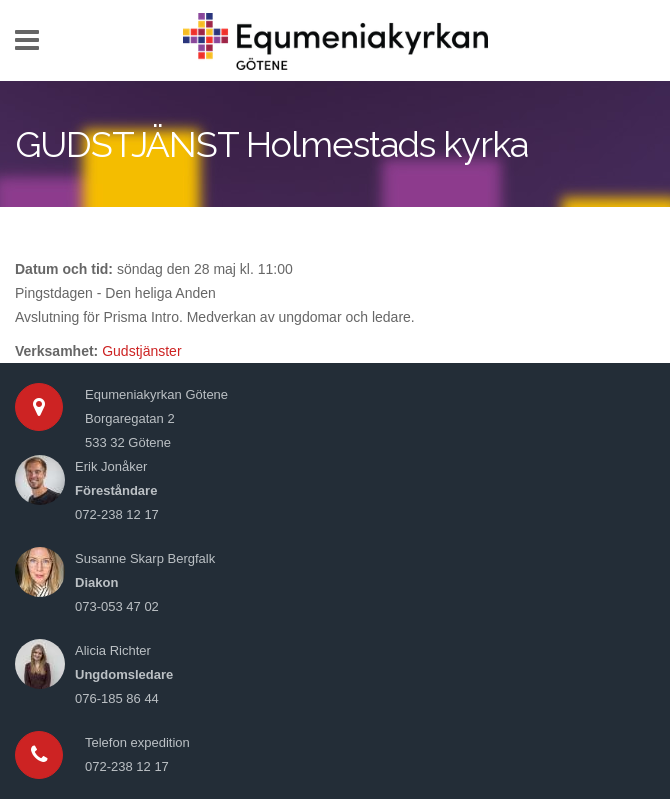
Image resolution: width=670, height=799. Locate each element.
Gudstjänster (141, 351)
